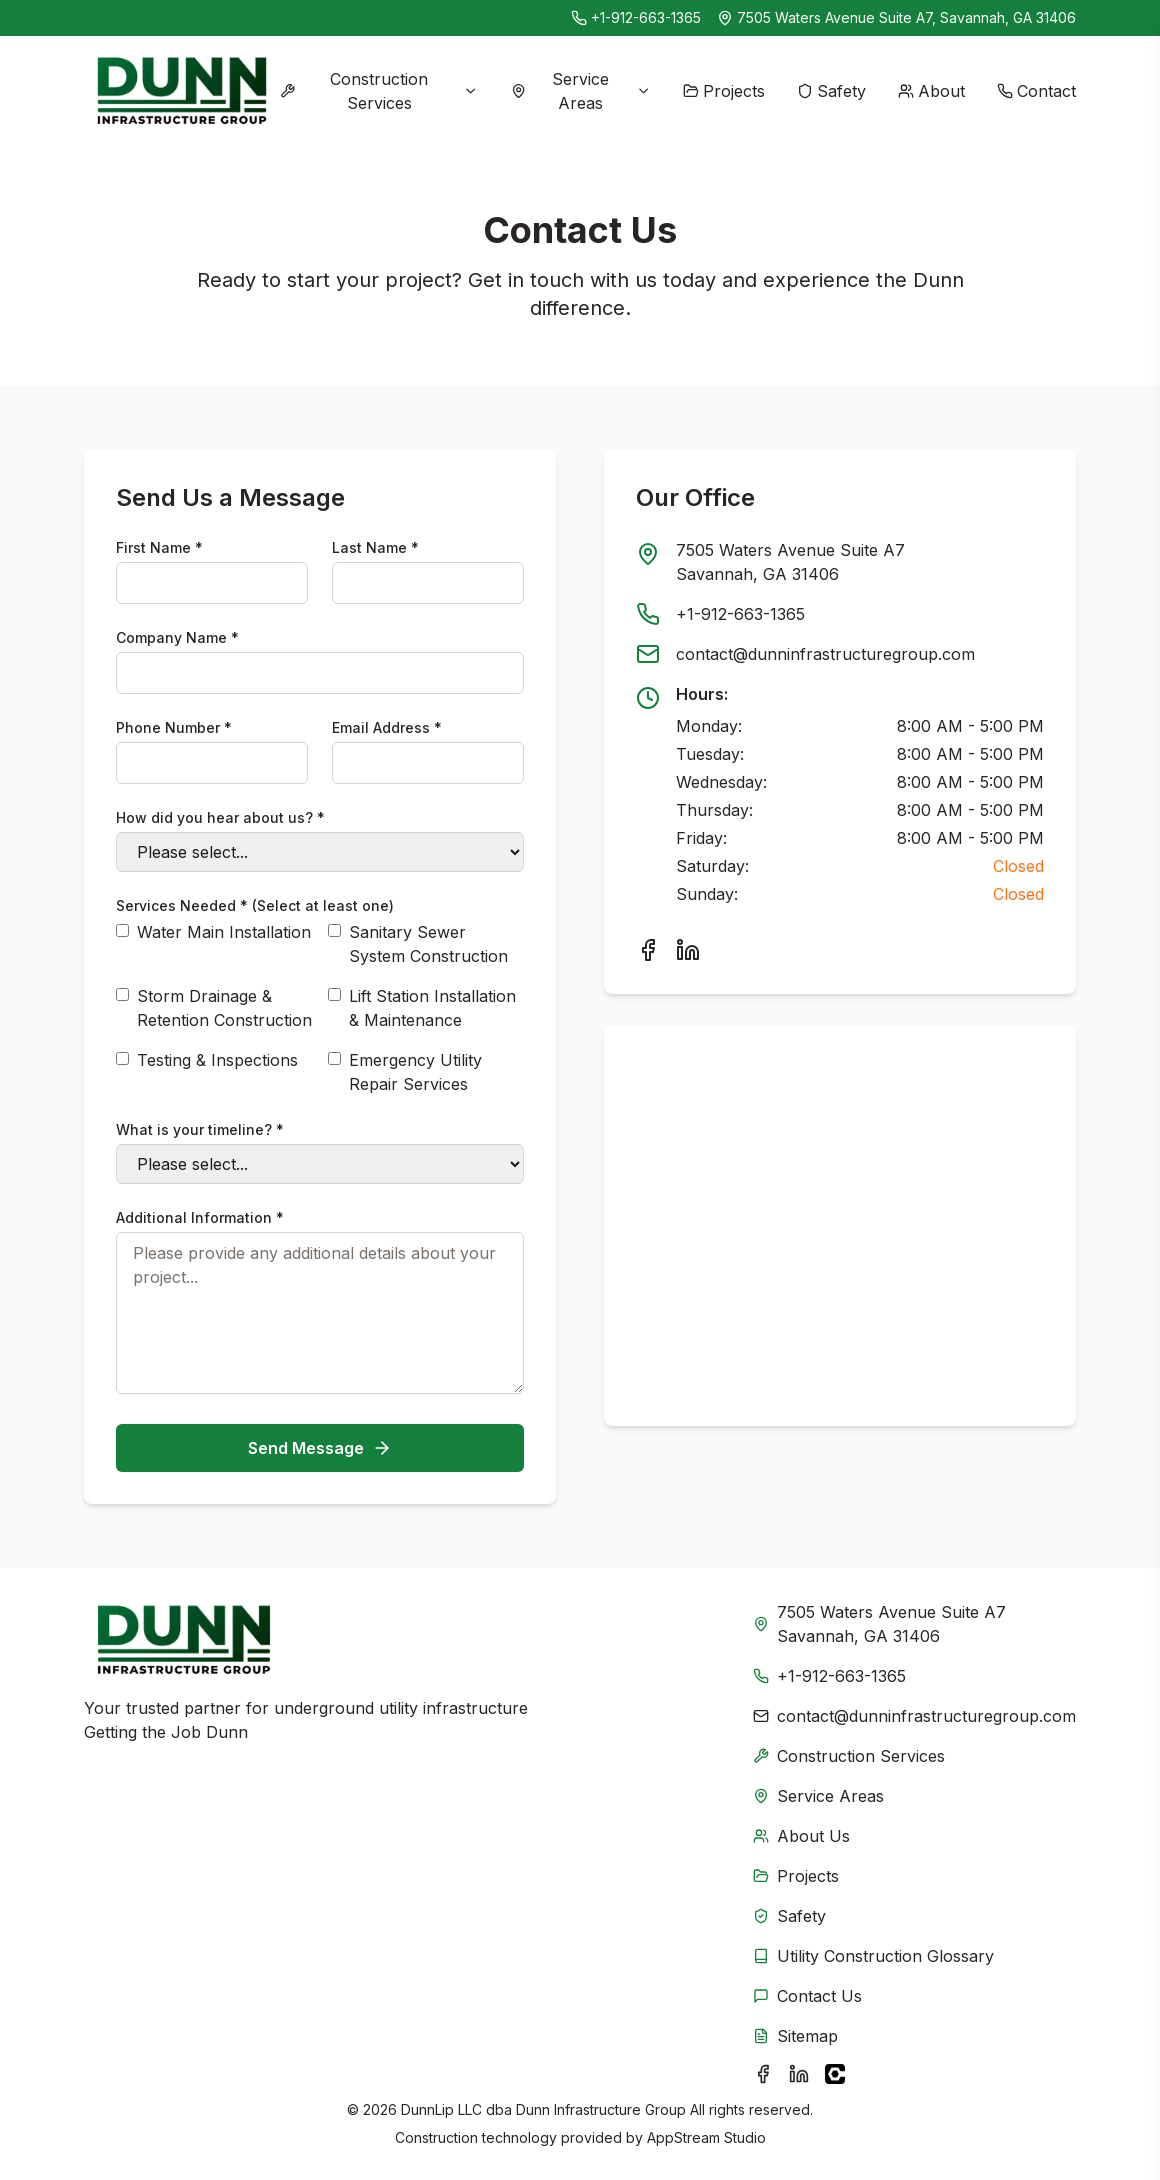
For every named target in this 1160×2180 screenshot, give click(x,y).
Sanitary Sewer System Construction (428, 944)
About (931, 91)
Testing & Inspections (217, 1060)
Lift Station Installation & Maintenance (432, 1008)
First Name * (159, 547)
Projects (724, 91)
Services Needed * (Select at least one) (255, 905)
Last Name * (375, 547)
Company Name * (177, 637)
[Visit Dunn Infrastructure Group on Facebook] (763, 2074)
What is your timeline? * (200, 1129)
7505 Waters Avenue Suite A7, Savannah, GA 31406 (906, 17)
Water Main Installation (224, 932)
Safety (831, 91)
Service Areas (581, 91)
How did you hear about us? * (220, 817)
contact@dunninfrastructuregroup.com (825, 654)
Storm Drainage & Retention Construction (224, 1008)
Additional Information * (200, 1217)
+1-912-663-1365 (646, 17)
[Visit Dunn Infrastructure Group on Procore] (835, 2074)
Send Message (320, 1448)
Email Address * (387, 727)
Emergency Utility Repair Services (415, 1072)
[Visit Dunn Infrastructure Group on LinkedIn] (799, 2074)
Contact (1036, 91)
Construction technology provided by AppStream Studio (580, 2137)
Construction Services (379, 91)
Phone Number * (174, 727)
